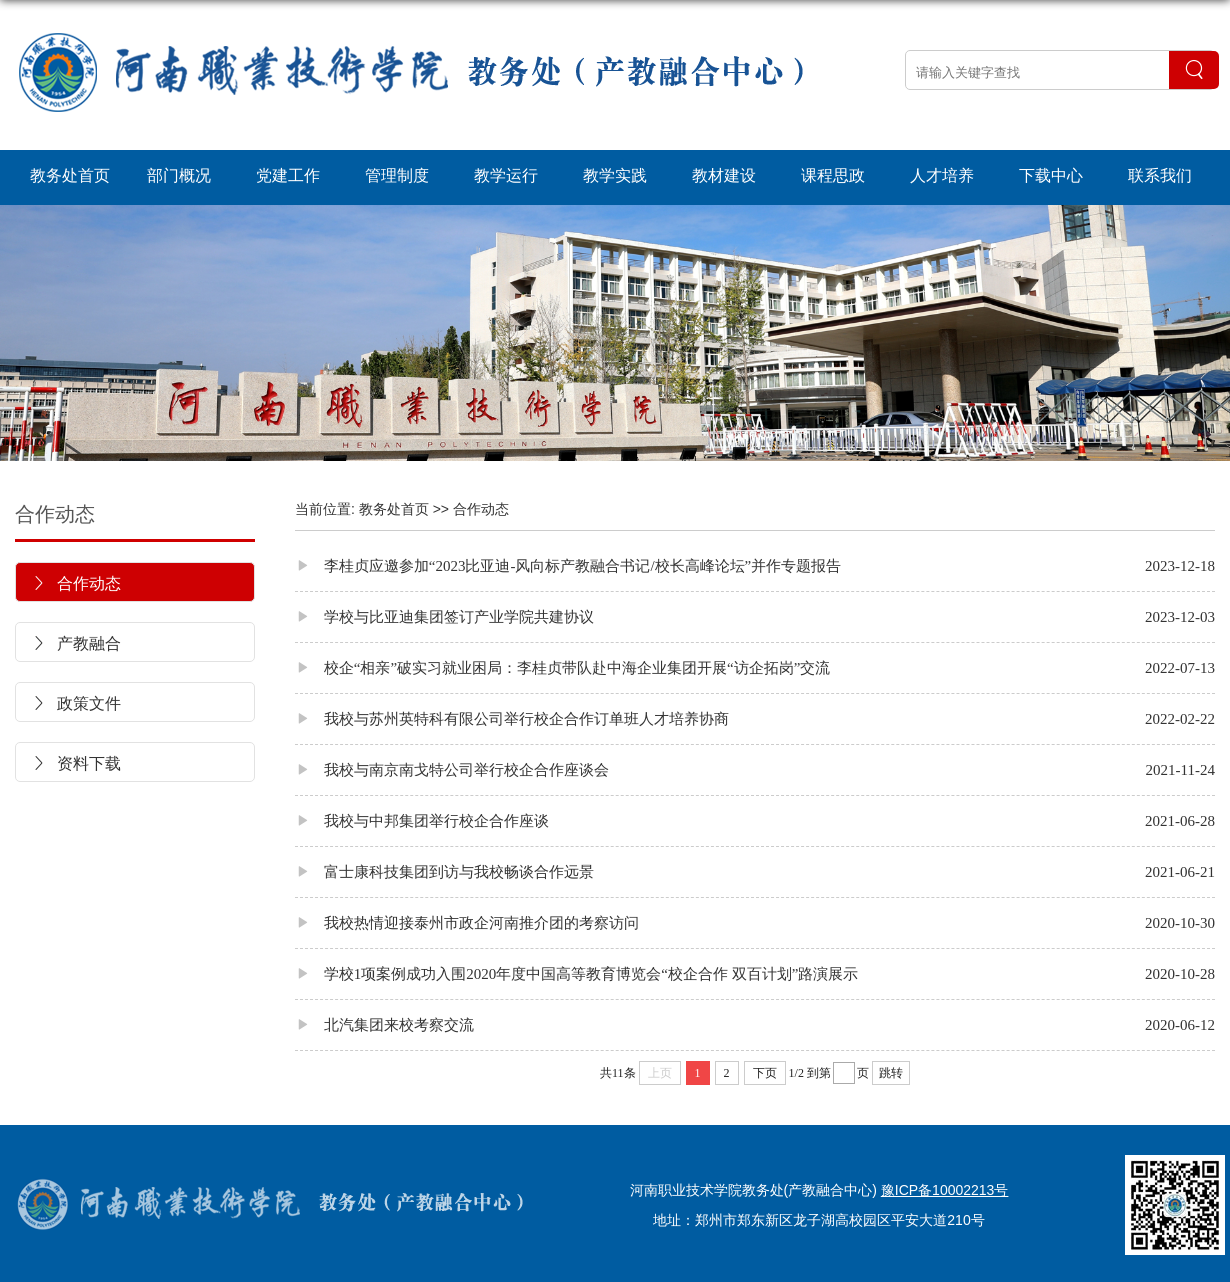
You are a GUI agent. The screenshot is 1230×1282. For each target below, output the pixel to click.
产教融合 (76, 643)
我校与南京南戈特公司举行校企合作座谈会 (452, 769)
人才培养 (942, 175)
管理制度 (397, 175)
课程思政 (833, 175)
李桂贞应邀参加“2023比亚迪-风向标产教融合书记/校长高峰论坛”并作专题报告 (568, 565)
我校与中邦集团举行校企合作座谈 (422, 820)
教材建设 (724, 175)
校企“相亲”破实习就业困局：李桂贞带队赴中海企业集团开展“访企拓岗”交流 (562, 667)
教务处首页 (70, 175)
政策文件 (76, 703)
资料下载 (76, 763)
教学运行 (506, 175)
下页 (765, 1073)
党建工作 (288, 175)
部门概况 (179, 175)
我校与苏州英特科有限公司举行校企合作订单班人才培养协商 (512, 718)
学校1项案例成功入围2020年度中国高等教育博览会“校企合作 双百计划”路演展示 (576, 973)
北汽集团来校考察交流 (384, 1024)
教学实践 (615, 175)
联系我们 (1160, 175)
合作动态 (55, 514)
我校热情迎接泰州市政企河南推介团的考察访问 (467, 922)
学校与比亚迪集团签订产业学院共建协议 (444, 616)
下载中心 (1051, 175)
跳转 (891, 1073)
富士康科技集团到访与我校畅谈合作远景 (444, 871)
